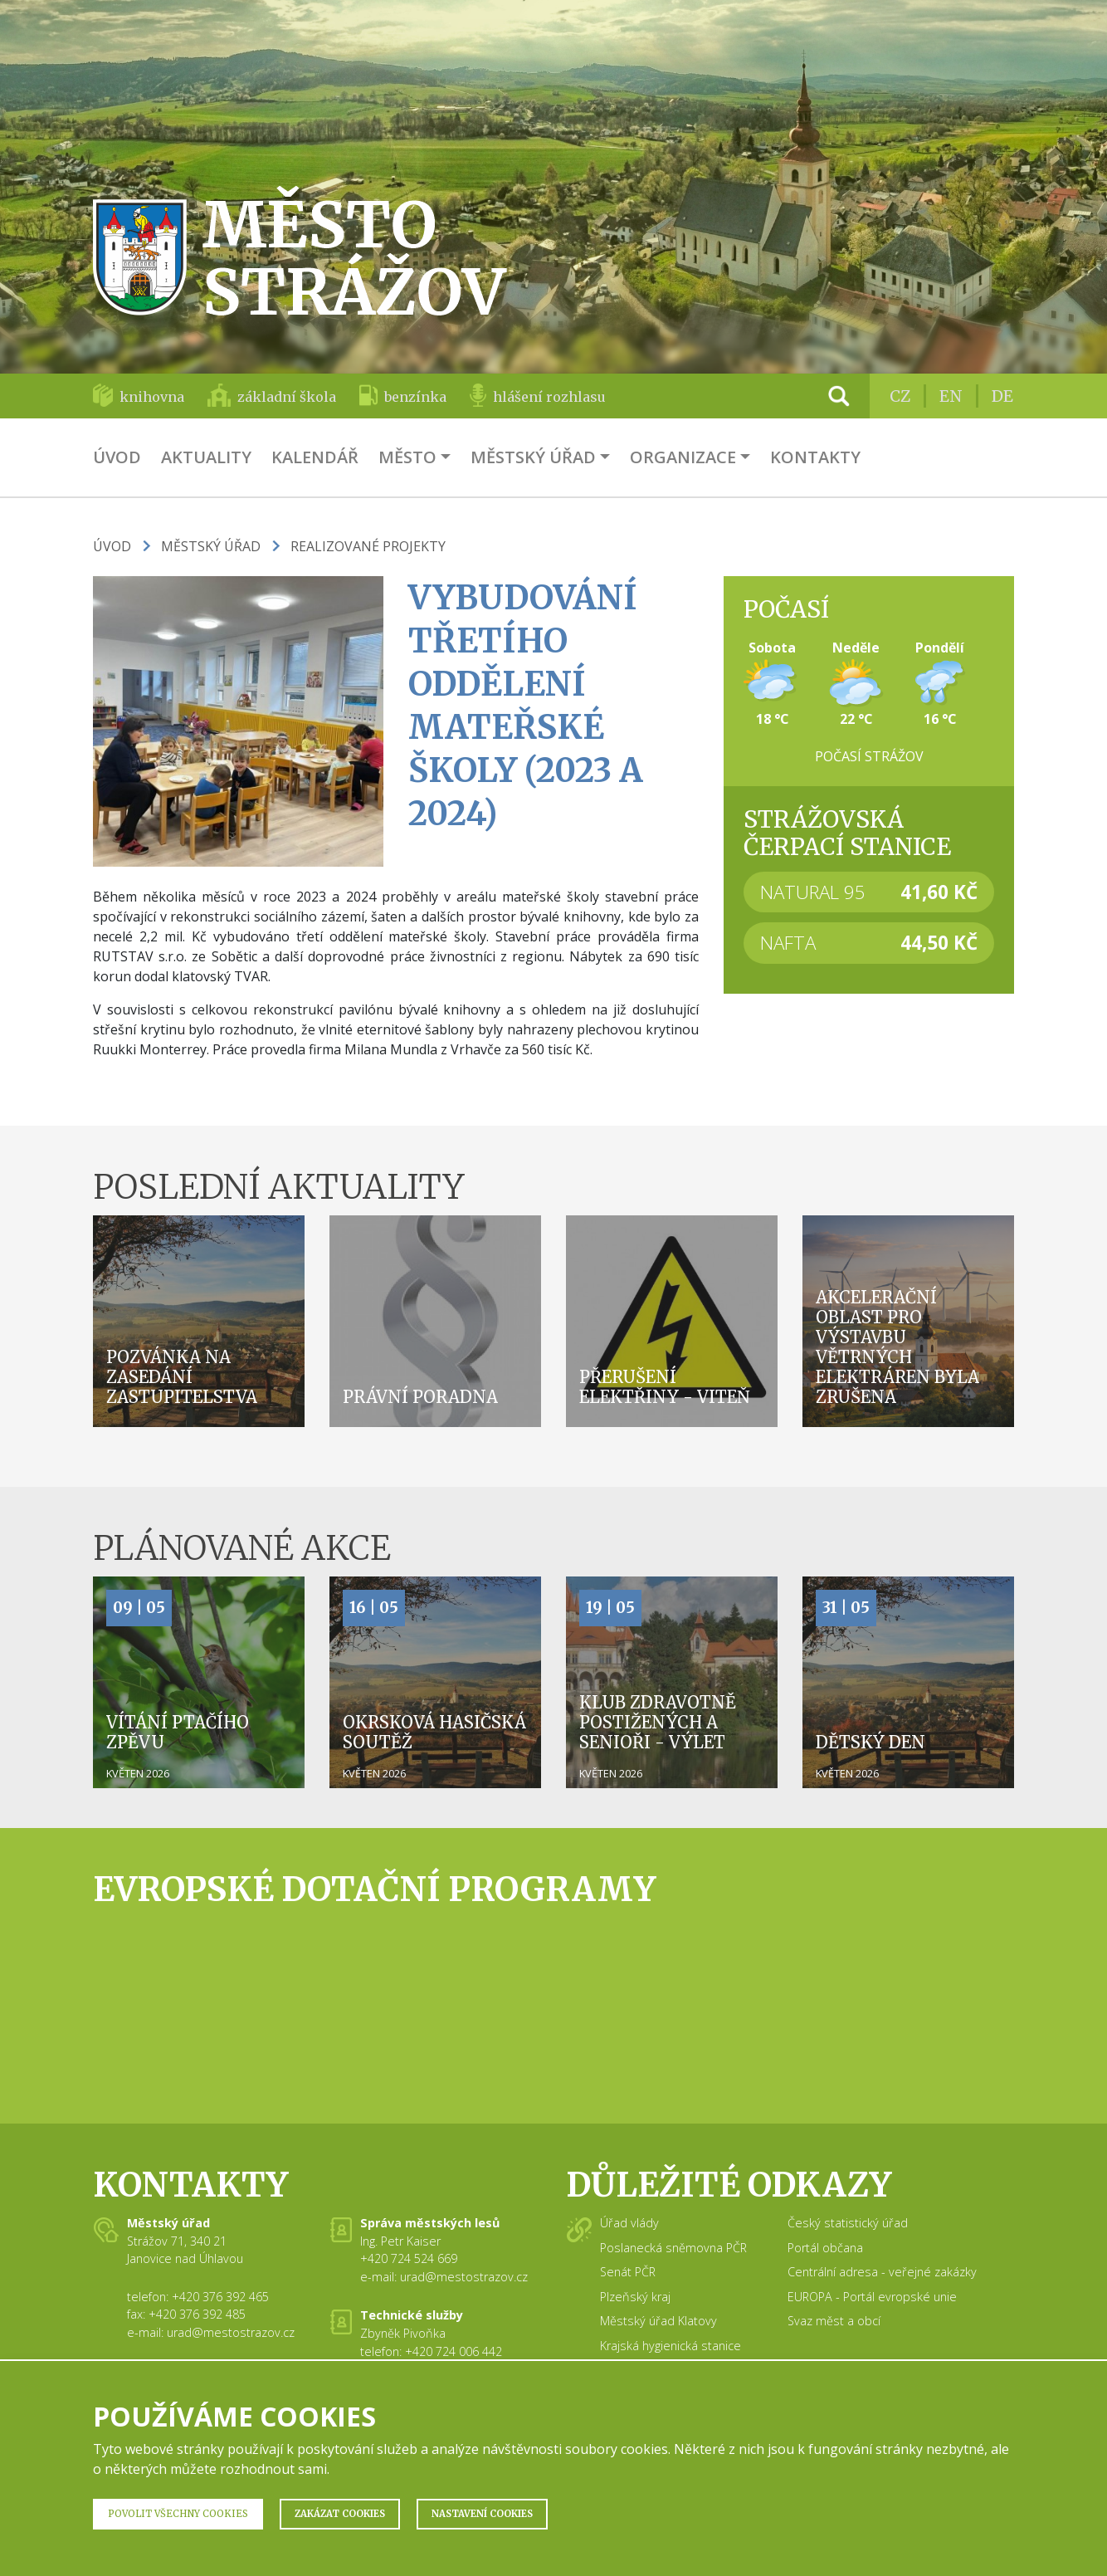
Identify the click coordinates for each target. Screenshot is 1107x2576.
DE (1002, 396)
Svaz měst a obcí (834, 2321)
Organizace (683, 457)
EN (951, 396)
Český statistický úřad (848, 2223)
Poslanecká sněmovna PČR (673, 2248)
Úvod (117, 457)
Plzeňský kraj (635, 2297)
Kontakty (815, 457)
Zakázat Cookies (340, 2514)
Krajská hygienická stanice (670, 2346)
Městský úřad (533, 457)
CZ (900, 396)
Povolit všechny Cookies (178, 2514)
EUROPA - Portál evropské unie (872, 2297)
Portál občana (825, 2248)
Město (407, 457)
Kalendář (314, 457)
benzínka (415, 397)
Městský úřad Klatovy (658, 2321)
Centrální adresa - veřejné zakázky (882, 2272)
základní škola (286, 397)
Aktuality (206, 457)
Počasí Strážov (869, 756)
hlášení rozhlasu (549, 397)
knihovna (151, 397)
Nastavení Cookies (482, 2514)
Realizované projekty (368, 546)
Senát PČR (628, 2272)
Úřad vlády (629, 2223)
